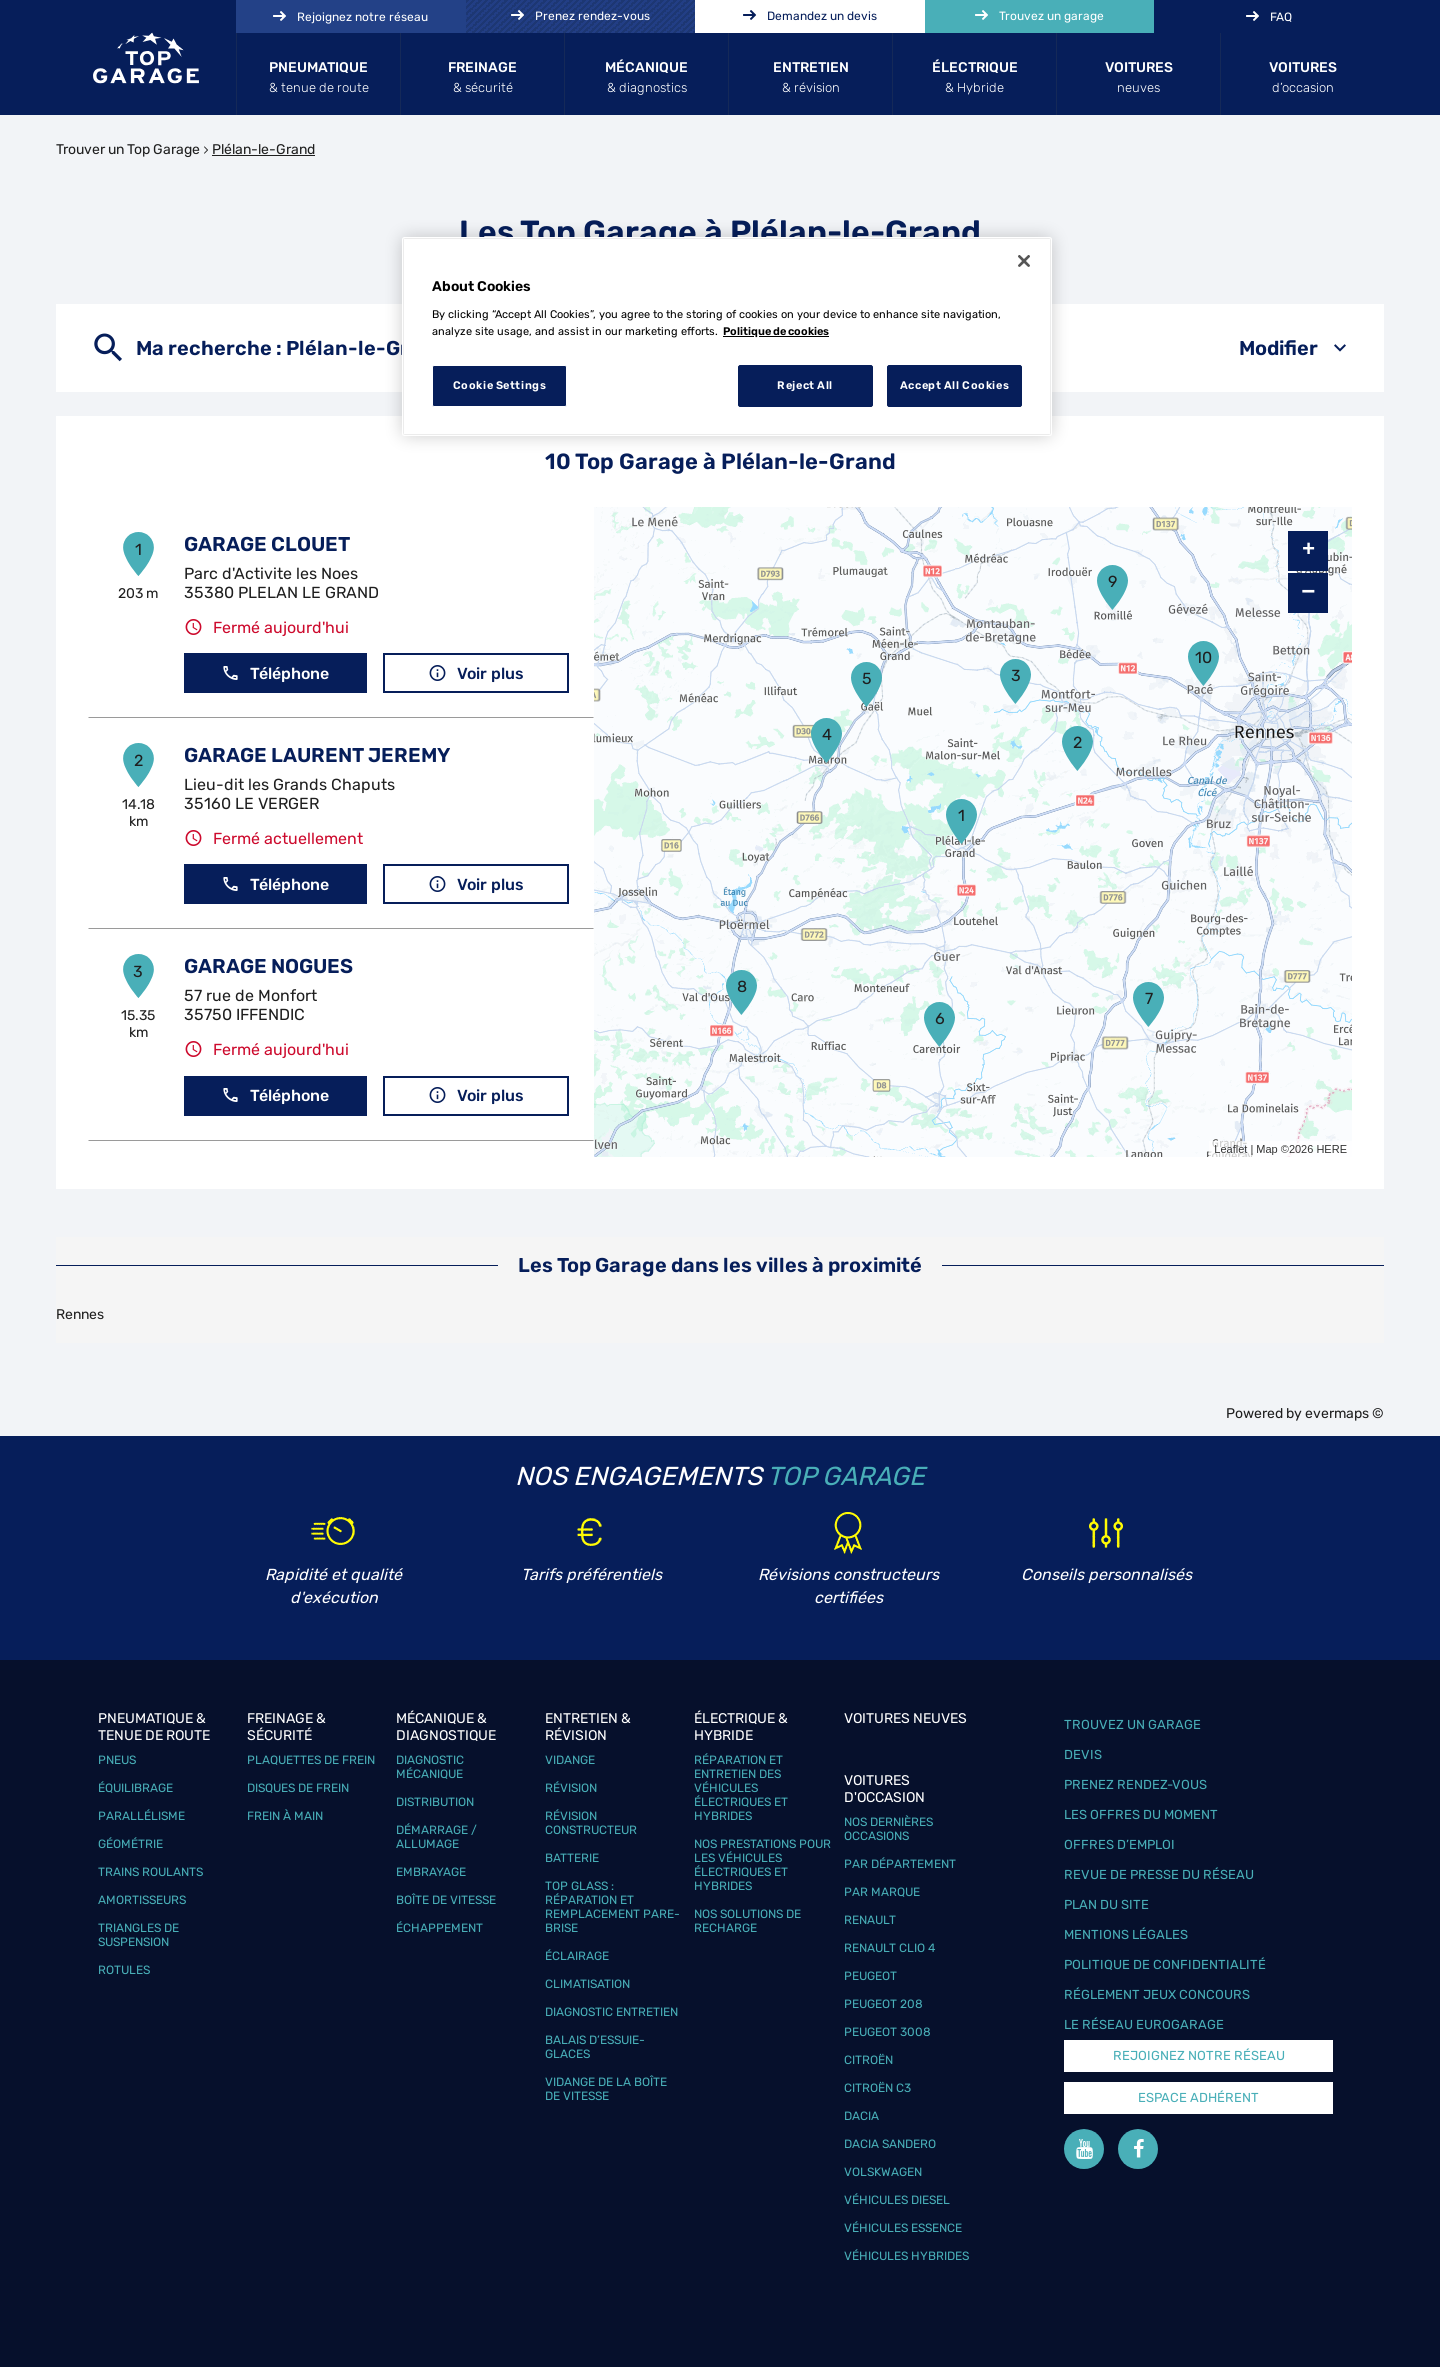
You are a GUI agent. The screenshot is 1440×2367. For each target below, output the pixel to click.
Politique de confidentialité (1165, 1964)
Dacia (861, 2116)
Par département (900, 1864)
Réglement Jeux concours (1157, 1994)
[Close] (1024, 261)
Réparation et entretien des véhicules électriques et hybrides (741, 1788)
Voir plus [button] (476, 673)
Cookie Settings (500, 385)
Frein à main (285, 1816)
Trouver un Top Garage (128, 149)
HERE (1331, 1149)
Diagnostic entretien (611, 2012)
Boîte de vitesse (446, 1900)
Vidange (570, 1760)
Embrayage (431, 1872)
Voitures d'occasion (884, 1789)
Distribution (435, 1802)
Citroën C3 (877, 2088)
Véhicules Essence (903, 2228)
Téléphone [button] (275, 673)
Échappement (439, 1928)
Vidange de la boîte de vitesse (606, 2089)
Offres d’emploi (1119, 1844)
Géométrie (130, 1844)
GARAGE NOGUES (268, 966)
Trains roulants (150, 1872)
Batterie (572, 1858)
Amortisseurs (142, 1900)
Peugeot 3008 (887, 2032)
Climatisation (587, 1984)
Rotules (124, 1970)
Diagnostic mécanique (430, 1767)
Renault (870, 1920)
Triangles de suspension (138, 1935)
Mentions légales (1126, 1934)
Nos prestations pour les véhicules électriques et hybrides (762, 1865)
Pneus (117, 1760)
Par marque (882, 1892)
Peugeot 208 (883, 2004)
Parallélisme (141, 1816)
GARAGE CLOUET (267, 544)
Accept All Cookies (954, 385)
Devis (1083, 1754)
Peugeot (870, 1976)
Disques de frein (298, 1788)
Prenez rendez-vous (1135, 1784)
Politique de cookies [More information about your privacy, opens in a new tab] (776, 331)
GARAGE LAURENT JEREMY (317, 755)
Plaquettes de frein (311, 1760)
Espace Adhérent (1198, 2097)
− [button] (1308, 592)
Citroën (868, 2060)
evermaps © (1344, 1413)
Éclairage (577, 1956)
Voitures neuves (905, 1718)
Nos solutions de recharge (747, 1921)
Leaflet (1230, 1149)
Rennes (80, 1314)
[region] (727, 337)
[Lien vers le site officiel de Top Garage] (146, 58)
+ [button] (1308, 551)
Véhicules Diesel (897, 2200)
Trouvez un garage (1132, 1724)
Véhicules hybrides (906, 2256)
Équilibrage (135, 1788)
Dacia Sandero (890, 2144)
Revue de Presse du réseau (1159, 1874)
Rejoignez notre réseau (1199, 2055)
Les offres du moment (1141, 1814)
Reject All (805, 385)
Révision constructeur (591, 1823)
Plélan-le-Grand (263, 149)
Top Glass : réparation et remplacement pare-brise (612, 1907)
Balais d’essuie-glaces (595, 2047)
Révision (571, 1788)
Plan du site (1106, 1904)
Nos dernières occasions (888, 1829)
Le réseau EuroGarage (1144, 2024)
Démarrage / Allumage (436, 1837)
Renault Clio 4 (889, 1948)
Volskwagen (883, 2172)
